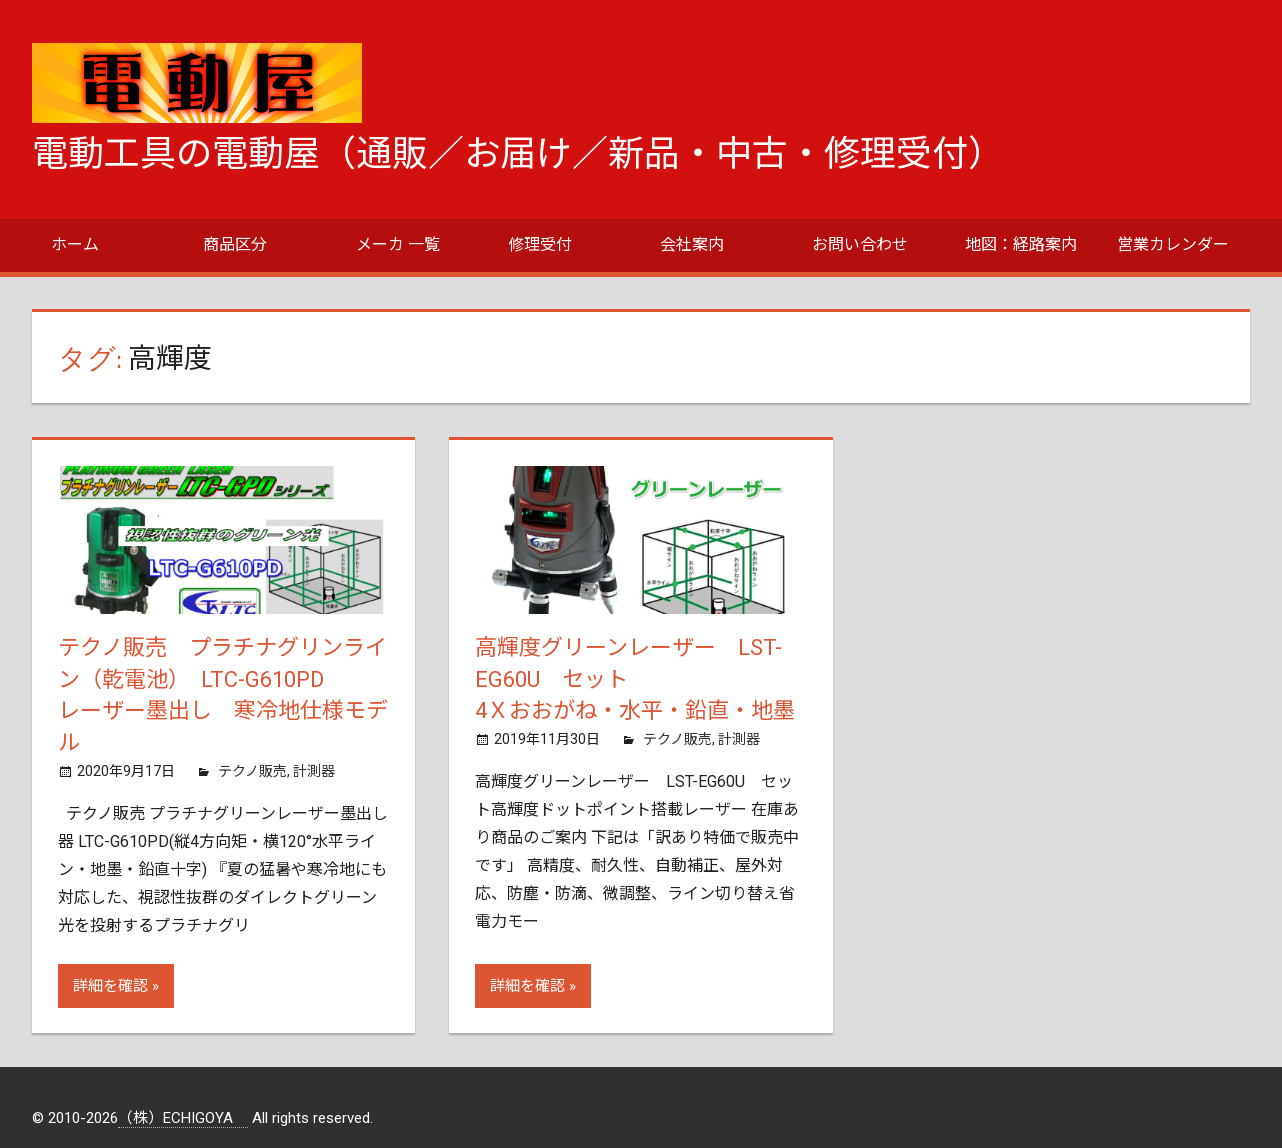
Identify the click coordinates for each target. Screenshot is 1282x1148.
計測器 (314, 771)
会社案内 (692, 244)
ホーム (75, 244)
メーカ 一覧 (398, 244)
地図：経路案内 (1021, 244)
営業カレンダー (1173, 244)
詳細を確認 (110, 986)
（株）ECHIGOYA (183, 1118)
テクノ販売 (252, 771)
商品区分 (235, 244)
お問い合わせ (860, 244)
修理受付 (540, 244)
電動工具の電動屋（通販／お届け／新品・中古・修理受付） (518, 154)
